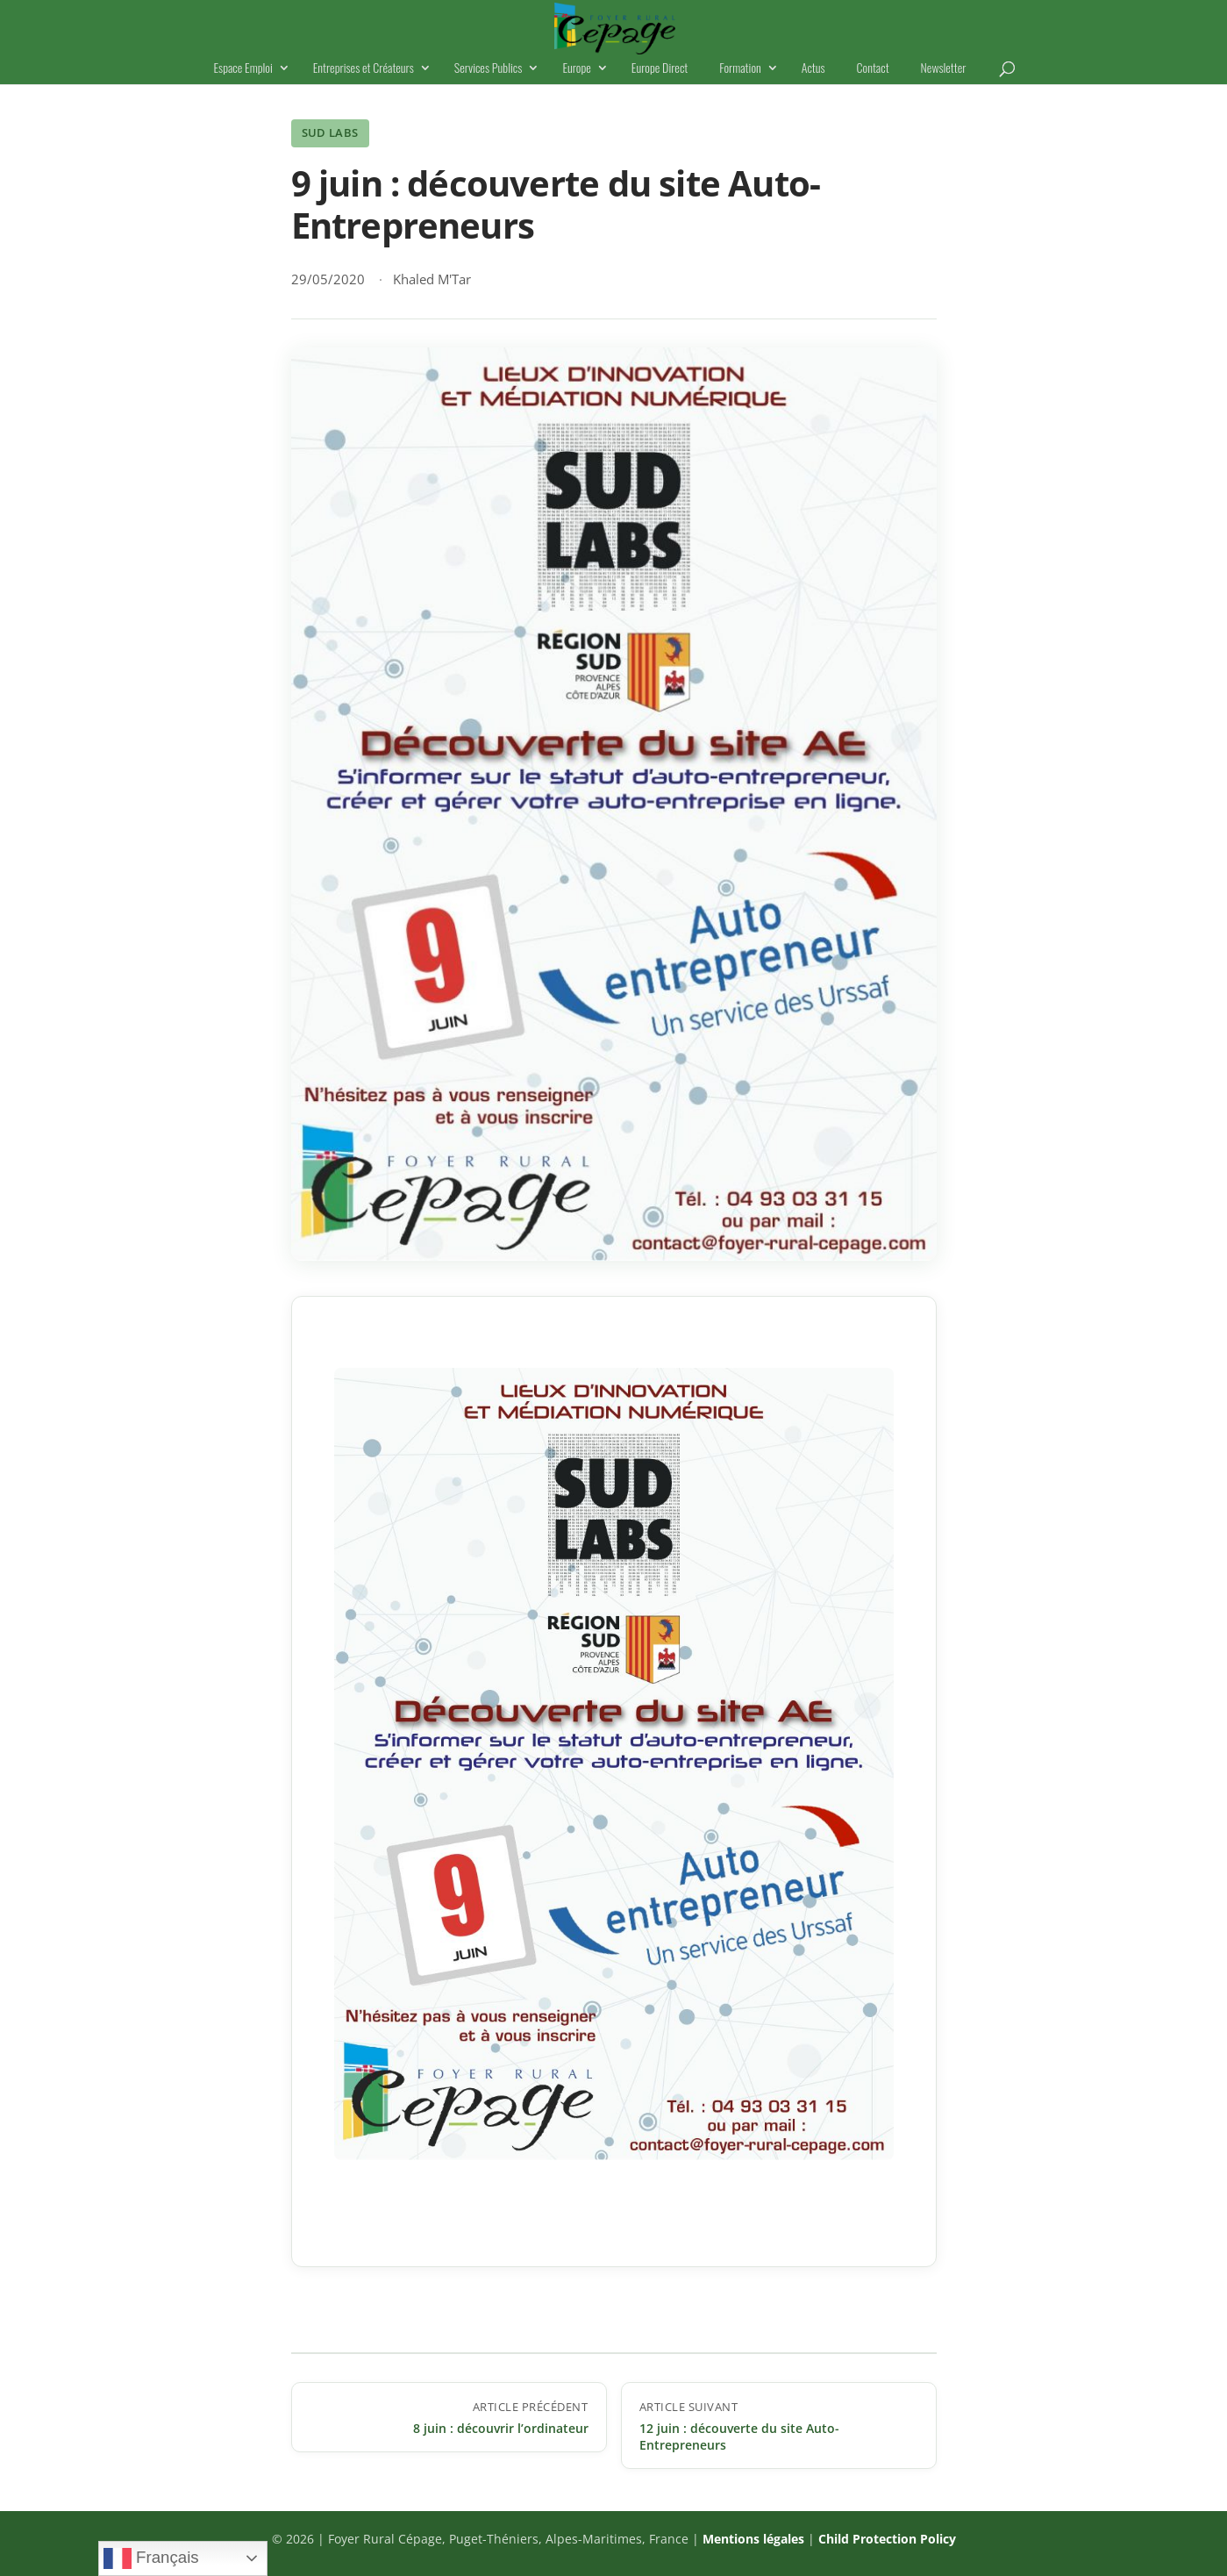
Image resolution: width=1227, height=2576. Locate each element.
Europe (576, 68)
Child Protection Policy (887, 2538)
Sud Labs (330, 132)
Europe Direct (659, 68)
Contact (873, 68)
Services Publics (488, 68)
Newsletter (944, 68)
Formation (739, 68)
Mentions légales (753, 2538)
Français (151, 2558)
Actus (813, 68)
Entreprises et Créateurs (363, 68)
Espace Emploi (243, 68)
